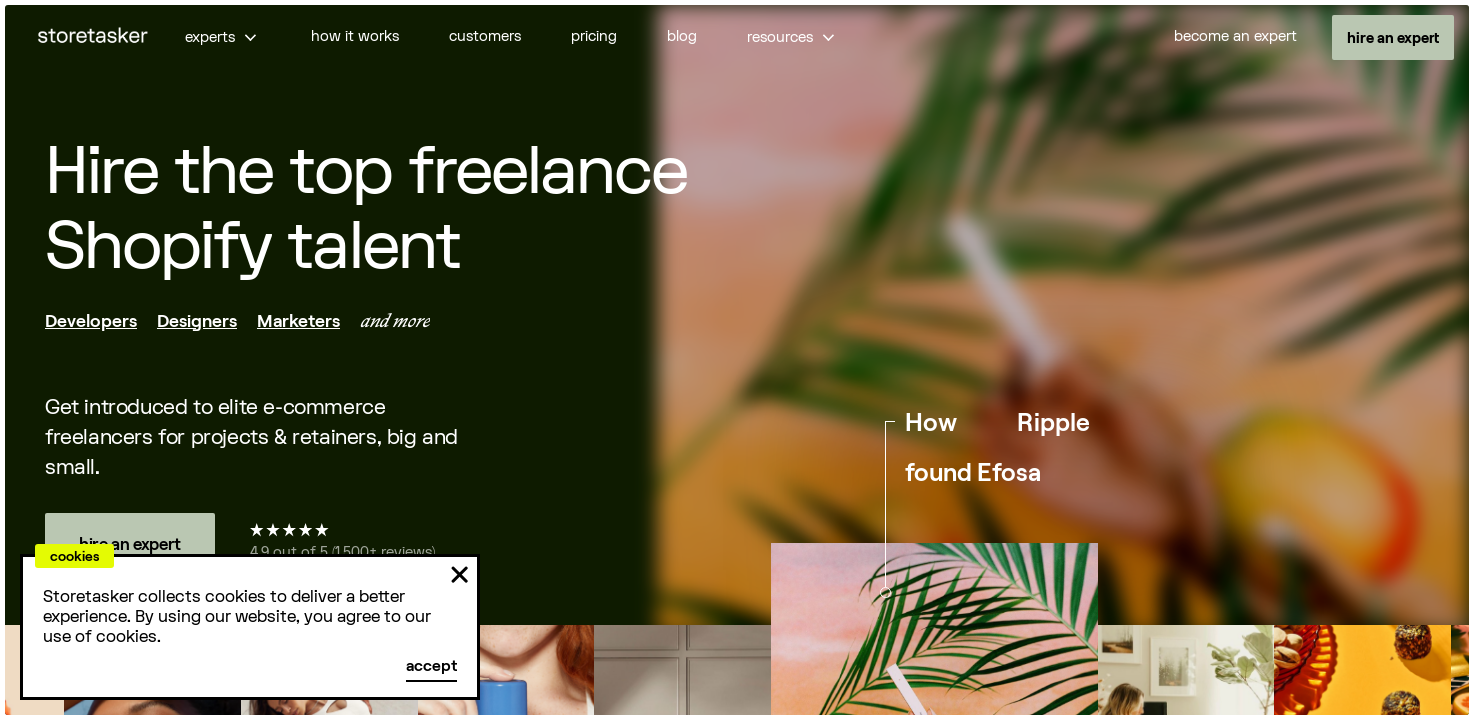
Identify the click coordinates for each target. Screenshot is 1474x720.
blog (682, 36)
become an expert (1235, 36)
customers (485, 36)
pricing (594, 36)
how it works (355, 36)
